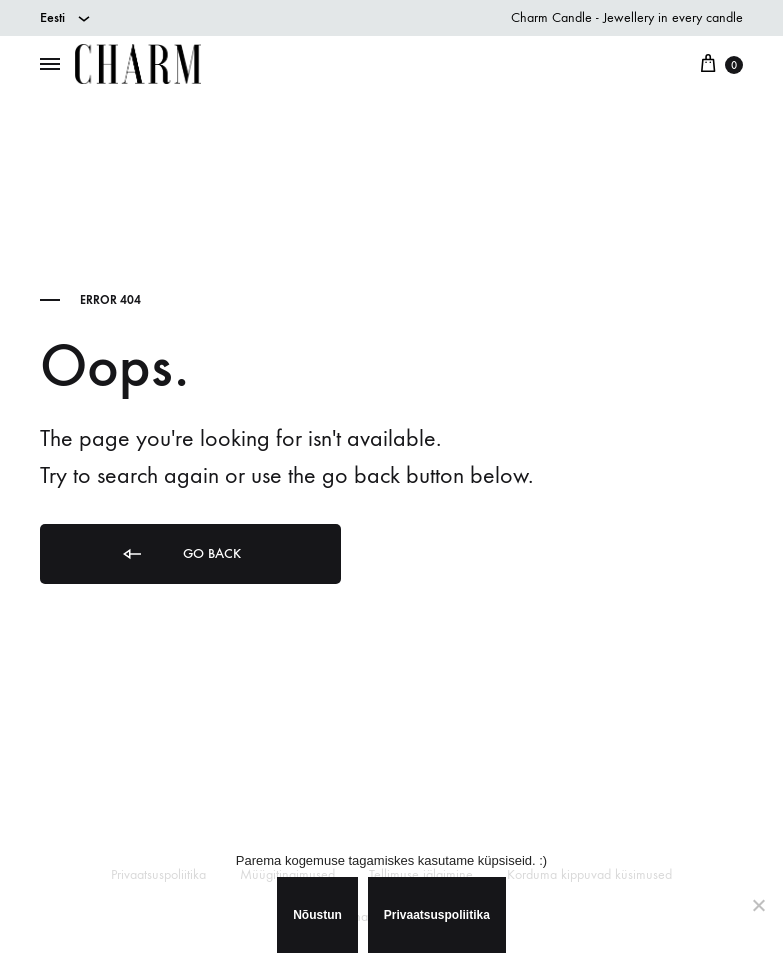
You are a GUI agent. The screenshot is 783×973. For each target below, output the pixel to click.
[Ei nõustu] (758, 905)
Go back (180, 554)
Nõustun (317, 915)
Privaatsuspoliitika (437, 915)
